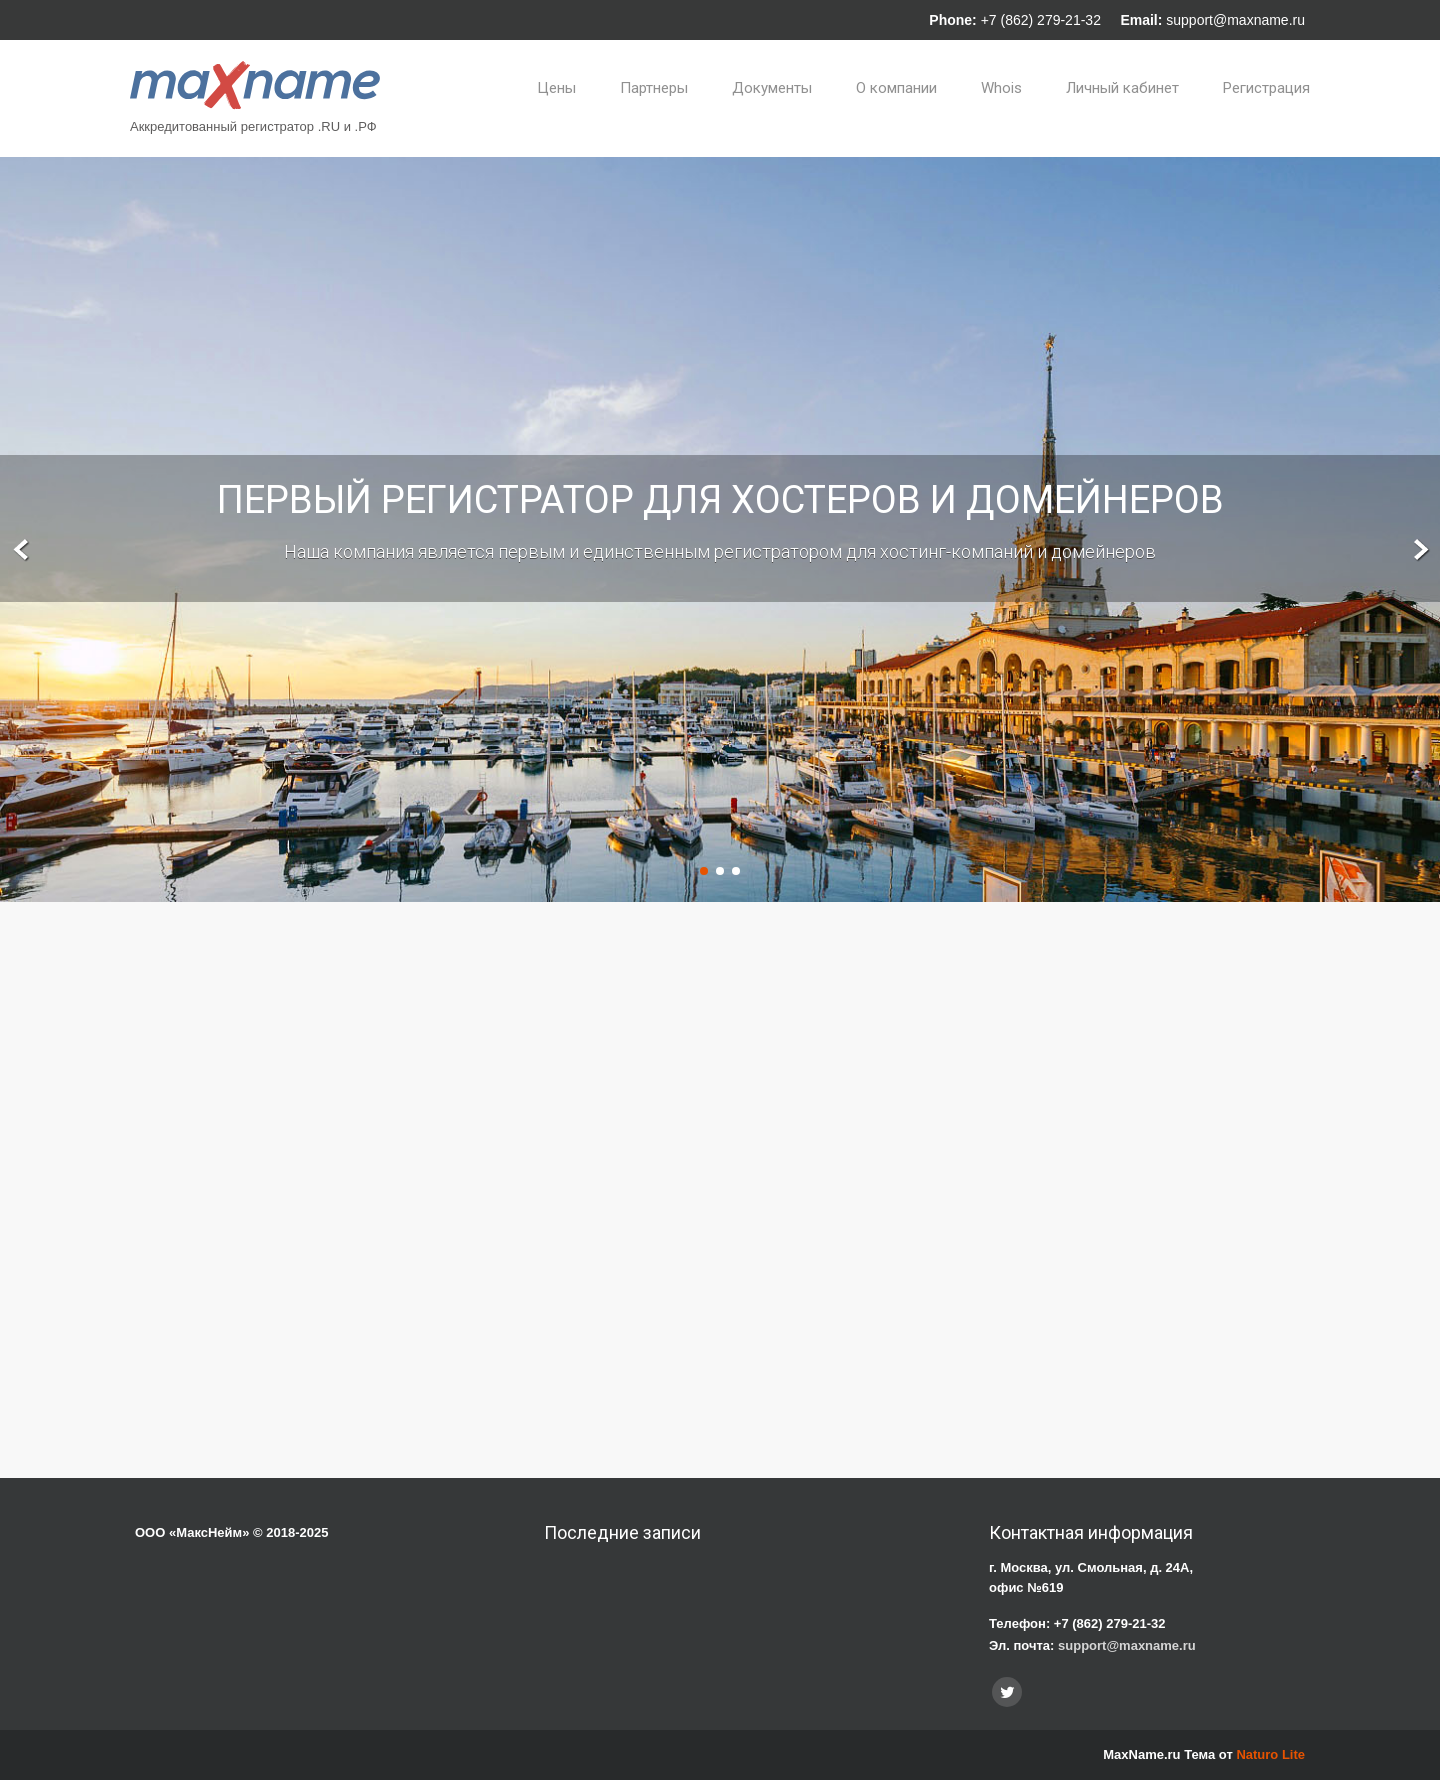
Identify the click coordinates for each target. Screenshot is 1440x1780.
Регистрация (1266, 88)
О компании (896, 88)
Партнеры (654, 88)
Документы (772, 88)
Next (1418, 550)
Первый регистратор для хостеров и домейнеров (720, 500)
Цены (556, 88)
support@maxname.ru (1235, 20)
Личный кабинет (1122, 88)
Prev (21, 550)
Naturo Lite (1270, 1754)
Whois (1001, 88)
